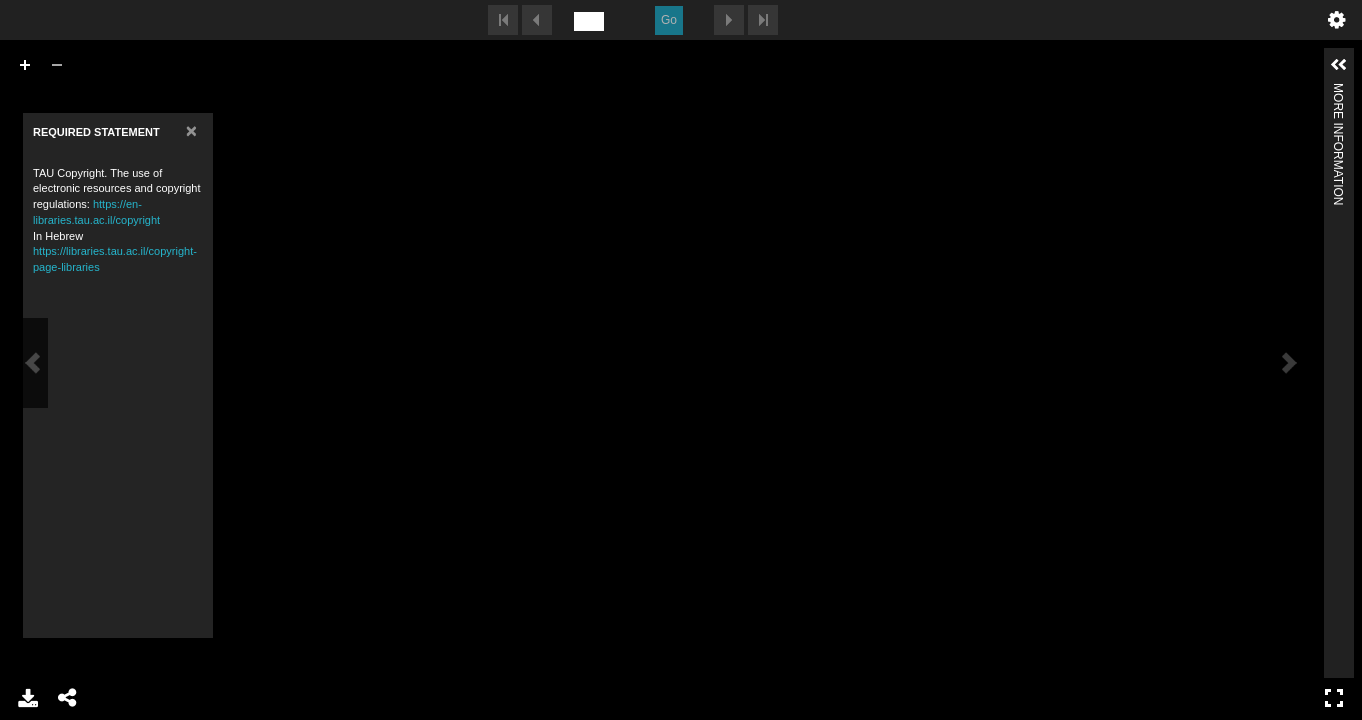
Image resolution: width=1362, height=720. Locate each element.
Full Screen (1334, 698)
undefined (1337, 20)
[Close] (191, 110)
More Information (1338, 91)
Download (28, 698)
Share (68, 698)
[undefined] (589, 21)
